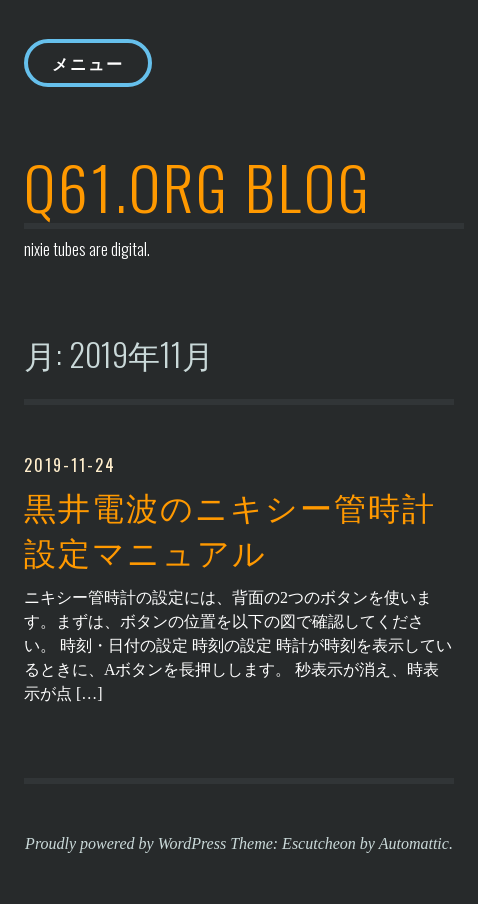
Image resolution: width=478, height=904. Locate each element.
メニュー (88, 63)
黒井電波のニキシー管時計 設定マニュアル (230, 529)
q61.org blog (198, 185)
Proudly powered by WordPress (125, 843)
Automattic (414, 843)
